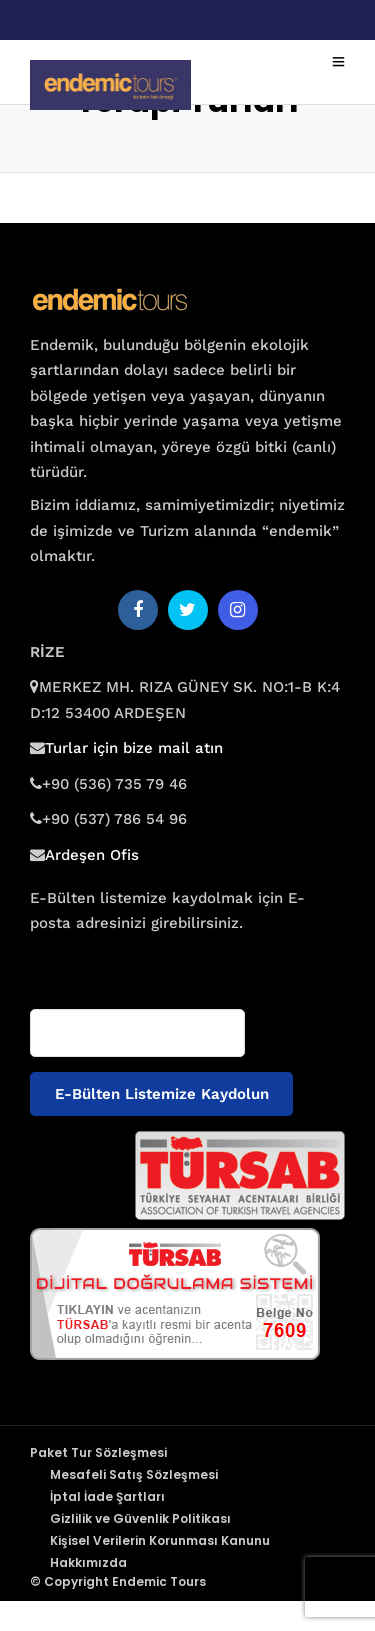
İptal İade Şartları (107, 1496)
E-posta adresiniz (88, 962)
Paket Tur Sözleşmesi (98, 1452)
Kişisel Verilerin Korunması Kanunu (160, 1540)
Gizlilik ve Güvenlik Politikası (140, 1518)
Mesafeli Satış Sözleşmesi (134, 1474)
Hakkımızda (88, 1562)
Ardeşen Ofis (92, 855)
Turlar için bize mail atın (134, 748)
